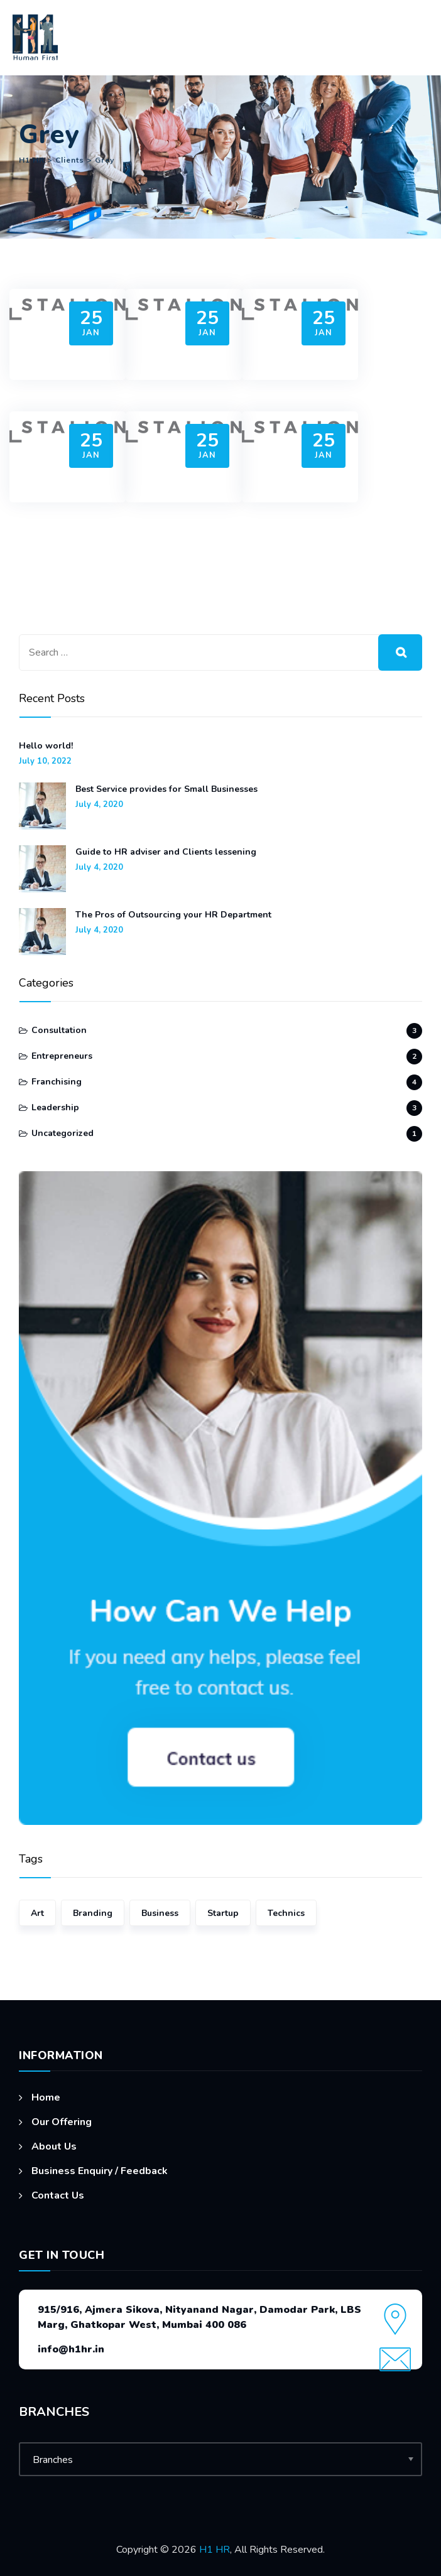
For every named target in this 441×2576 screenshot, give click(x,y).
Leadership (55, 1107)
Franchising (56, 1082)
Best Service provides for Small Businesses (166, 789)
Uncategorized (62, 1133)
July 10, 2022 (45, 761)
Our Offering (61, 2122)
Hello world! (46, 746)
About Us (54, 2146)
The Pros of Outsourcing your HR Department (173, 915)
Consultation (59, 1030)
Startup (223, 1913)
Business (159, 1913)
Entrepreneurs (61, 1056)
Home (45, 2097)
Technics (286, 1913)
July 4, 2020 (99, 804)
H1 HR (214, 2550)
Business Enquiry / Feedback (99, 2171)
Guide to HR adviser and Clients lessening (165, 852)
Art (37, 1913)
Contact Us (57, 2195)
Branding (92, 1913)
